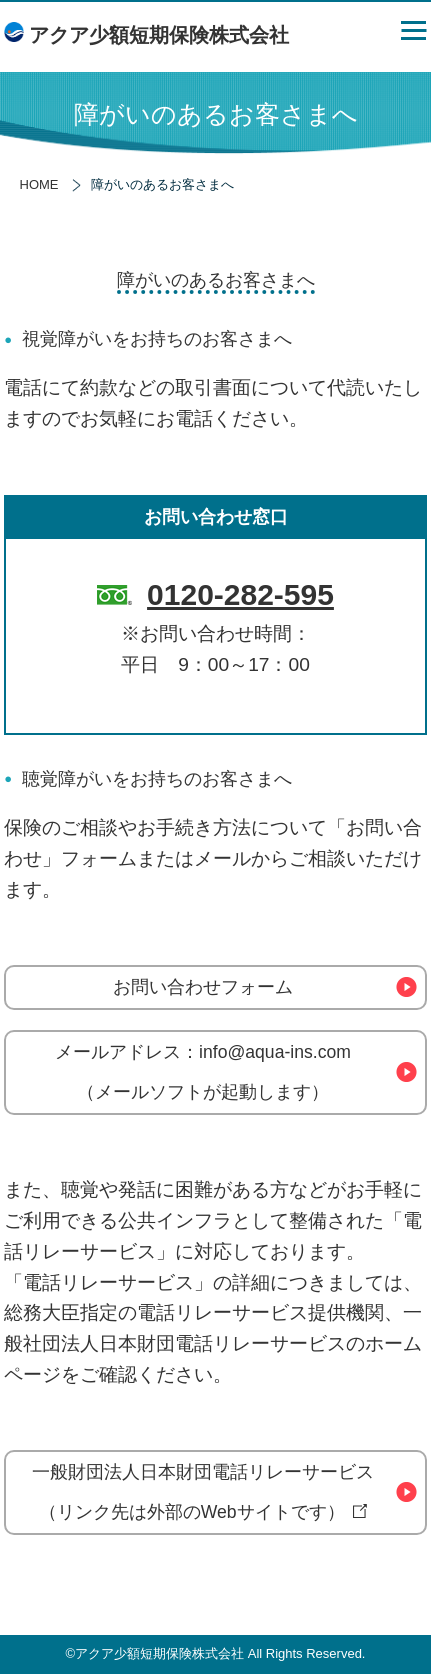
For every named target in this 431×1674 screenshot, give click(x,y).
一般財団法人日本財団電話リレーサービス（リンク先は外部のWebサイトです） (203, 1492)
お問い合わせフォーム (203, 987)
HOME (39, 184)
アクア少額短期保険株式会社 (159, 35)
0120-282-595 (240, 594)
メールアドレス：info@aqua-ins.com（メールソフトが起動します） (203, 1072)
